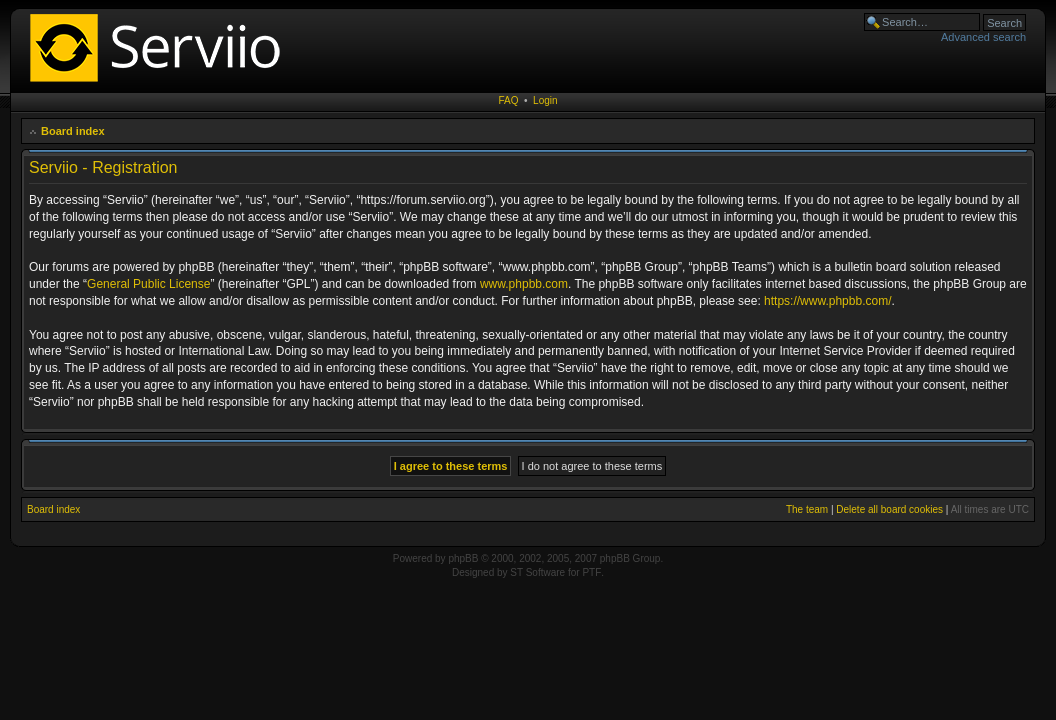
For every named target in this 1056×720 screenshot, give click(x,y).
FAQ (508, 100)
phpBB (463, 558)
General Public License (148, 284)
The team (807, 509)
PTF (591, 572)
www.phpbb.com (524, 284)
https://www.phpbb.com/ (827, 301)
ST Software (537, 572)
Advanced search (983, 37)
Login (545, 100)
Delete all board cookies (889, 509)
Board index (73, 131)
